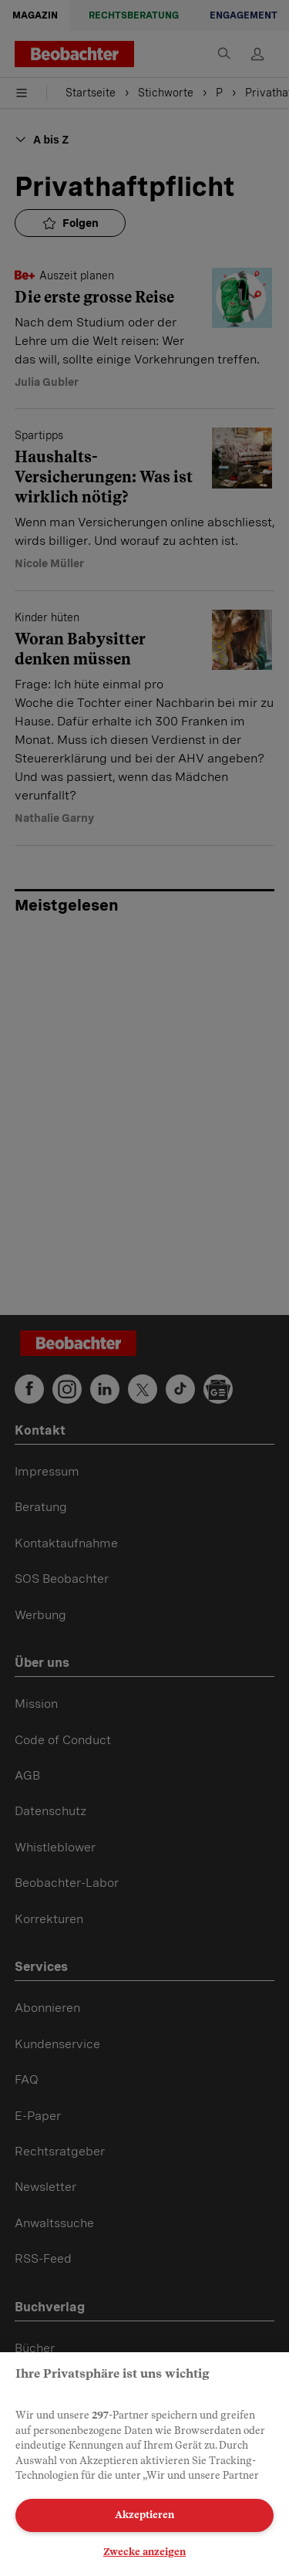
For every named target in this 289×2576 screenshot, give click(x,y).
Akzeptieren (144, 2514)
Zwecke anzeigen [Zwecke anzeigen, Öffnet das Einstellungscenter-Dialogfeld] (144, 2551)
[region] (144, 2464)
